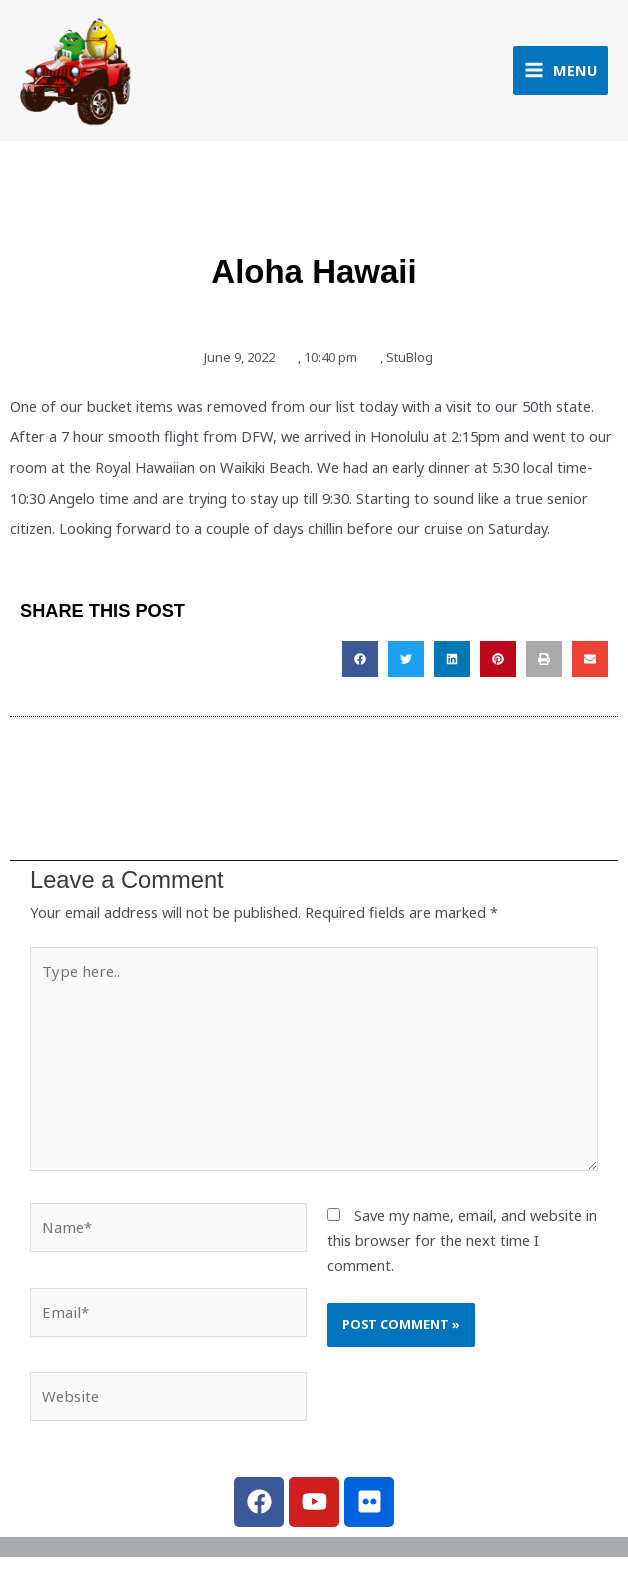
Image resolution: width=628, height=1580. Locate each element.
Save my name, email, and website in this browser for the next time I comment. (462, 1245)
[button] (360, 666)
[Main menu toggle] (560, 73)
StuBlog (409, 363)
